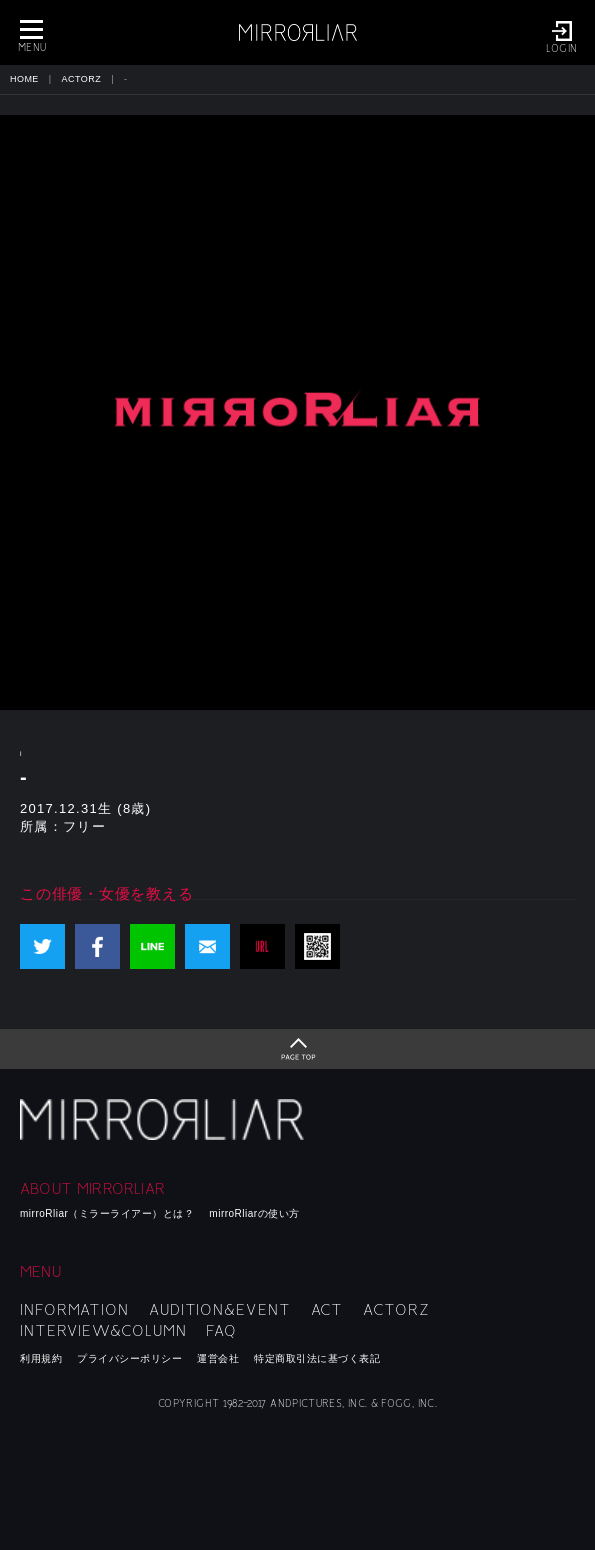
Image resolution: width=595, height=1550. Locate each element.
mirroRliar (164, 1119)
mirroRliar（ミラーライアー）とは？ (107, 1213)
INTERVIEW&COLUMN (103, 1331)
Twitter (42, 946)
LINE (152, 946)
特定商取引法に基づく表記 (317, 1358)
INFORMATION (74, 1310)
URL (262, 946)
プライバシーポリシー (129, 1358)
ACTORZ (82, 79)
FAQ (221, 1331)
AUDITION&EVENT (220, 1310)
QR (317, 946)
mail (207, 946)
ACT (327, 1310)
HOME (24, 79)
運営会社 (218, 1358)
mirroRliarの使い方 (254, 1213)
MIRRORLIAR (298, 32)
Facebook (97, 946)
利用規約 (41, 1358)
